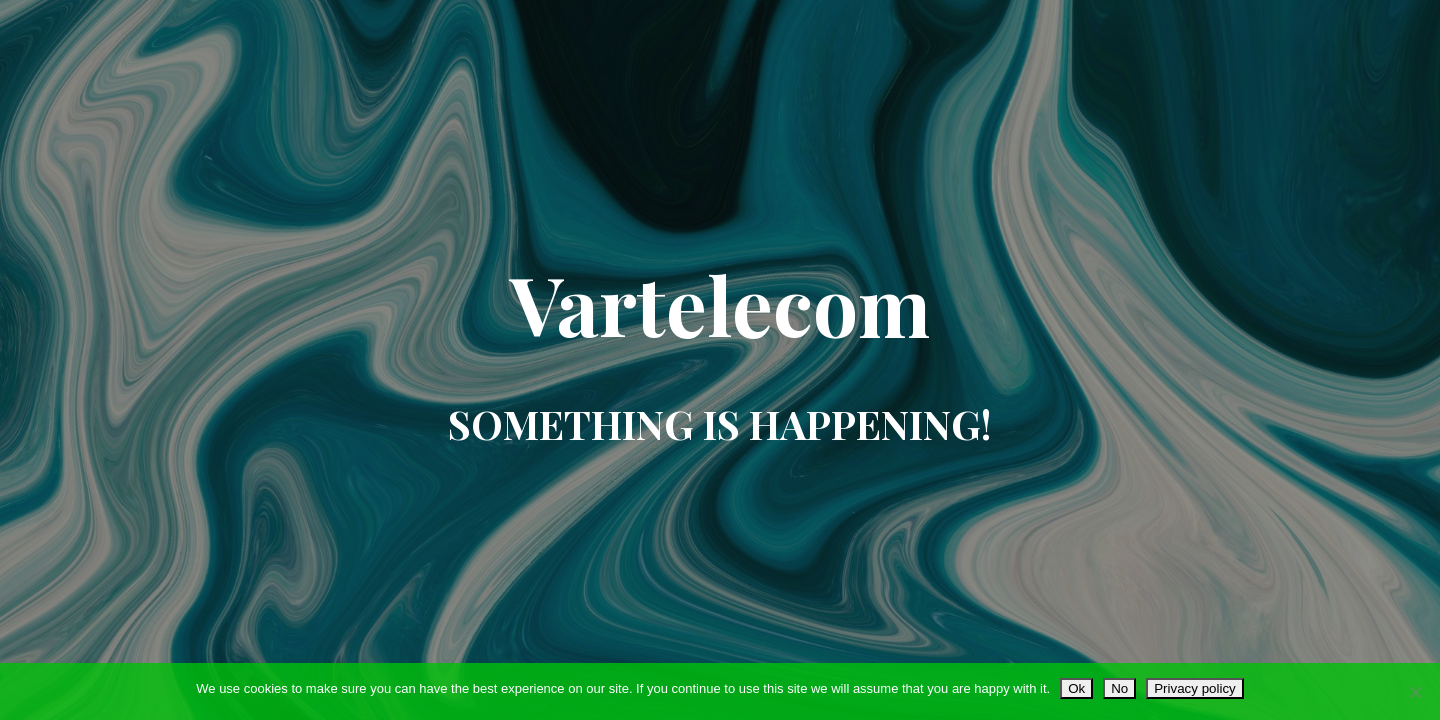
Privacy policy (1194, 688)
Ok (1076, 688)
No (1119, 688)
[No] (1415, 692)
